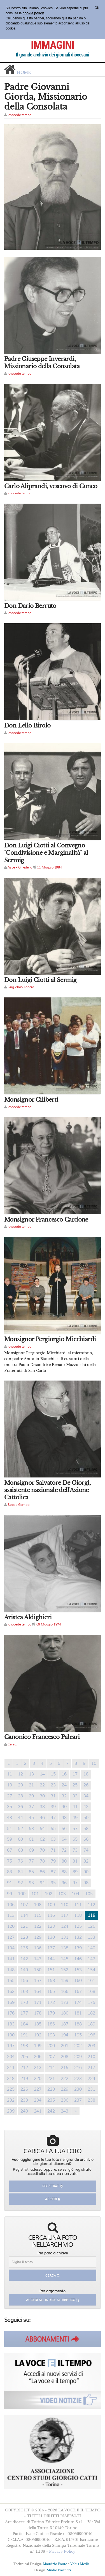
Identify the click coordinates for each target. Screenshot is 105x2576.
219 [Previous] (24, 2078)
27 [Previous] (9, 1796)
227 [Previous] (37, 2089)
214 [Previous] (51, 2067)
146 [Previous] (78, 1959)
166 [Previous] (64, 1991)
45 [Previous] (31, 1817)
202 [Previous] (78, 2045)
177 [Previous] (24, 2013)
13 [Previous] (31, 1774)
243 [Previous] (64, 2111)
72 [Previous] (64, 1850)
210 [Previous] (91, 2056)
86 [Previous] (42, 1872)
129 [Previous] (37, 1937)
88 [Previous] (64, 1872)
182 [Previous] (91, 2013)
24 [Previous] (64, 1785)
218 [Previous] (11, 2078)
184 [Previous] (24, 2024)
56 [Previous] (64, 1828)
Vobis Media (80, 2564)
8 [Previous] (75, 1763)
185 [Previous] (37, 2024)
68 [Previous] (20, 1850)
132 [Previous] (78, 1937)
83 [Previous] (9, 1872)
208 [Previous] (64, 2056)
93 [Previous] (31, 1883)
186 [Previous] (51, 2024)
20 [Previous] (20, 1785)
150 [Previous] (37, 1970)
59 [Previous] (9, 1839)
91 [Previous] (9, 1883)
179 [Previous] (51, 2013)
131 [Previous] (64, 1937)
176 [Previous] (11, 2013)
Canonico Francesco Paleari (42, 1737)
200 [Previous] (51, 2045)
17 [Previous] (75, 1774)
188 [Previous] (78, 2024)
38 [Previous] (42, 1806)
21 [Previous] (31, 1785)
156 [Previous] (24, 1980)
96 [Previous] (64, 1883)
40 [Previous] (64, 1806)
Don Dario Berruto (30, 605)
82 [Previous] (85, 1861)
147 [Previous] (91, 1959)
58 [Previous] (85, 1828)
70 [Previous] (42, 1850)
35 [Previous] (9, 1806)
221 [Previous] (51, 2078)
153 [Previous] (78, 1970)
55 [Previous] (53, 1828)
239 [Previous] (11, 2111)
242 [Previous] (51, 2111)
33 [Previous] (75, 1796)
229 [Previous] (64, 2089)
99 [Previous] (9, 1894)
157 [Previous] (37, 1980)
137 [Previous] (51, 1948)
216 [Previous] (78, 2067)
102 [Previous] (48, 1894)
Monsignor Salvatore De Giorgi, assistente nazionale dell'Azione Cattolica (47, 1490)
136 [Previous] (37, 1948)
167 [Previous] (78, 1991)
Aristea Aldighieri (28, 1617)
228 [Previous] (51, 2089)
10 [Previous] (93, 1763)
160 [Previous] (78, 1980)
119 (93, 1915)
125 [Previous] (78, 1926)
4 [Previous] (42, 1763)
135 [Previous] (24, 1948)
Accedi (52, 2199)
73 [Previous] (75, 1850)
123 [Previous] (51, 1926)
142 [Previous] (24, 1959)
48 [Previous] (64, 1817)
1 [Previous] (17, 1763)
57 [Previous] (75, 1828)
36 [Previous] (20, 1806)
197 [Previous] (11, 2045)
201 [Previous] (64, 2045)
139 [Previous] (78, 1948)
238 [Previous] (91, 2100)
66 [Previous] (85, 1839)
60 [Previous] (20, 1839)
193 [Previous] (51, 2035)
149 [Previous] (24, 1970)
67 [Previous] (9, 1850)
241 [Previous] (37, 2111)
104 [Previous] (75, 1894)
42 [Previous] (85, 1806)
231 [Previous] (91, 2089)
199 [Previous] (37, 2045)
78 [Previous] (42, 1861)
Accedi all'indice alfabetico (52, 2300)
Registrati (52, 2186)
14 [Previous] (42, 1774)
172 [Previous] (51, 2002)
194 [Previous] (64, 2035)
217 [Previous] (91, 2067)
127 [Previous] (11, 1937)
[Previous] (8, 1763)
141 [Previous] (11, 1959)
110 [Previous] (64, 1904)
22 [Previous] (42, 1785)
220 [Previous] (37, 2078)
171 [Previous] (37, 2002)
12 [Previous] (20, 1774)
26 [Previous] (85, 1785)
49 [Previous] (75, 1817)
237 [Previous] (78, 2100)
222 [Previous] (64, 2078)
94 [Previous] (42, 1883)
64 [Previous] (64, 1839)
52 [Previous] (20, 1828)
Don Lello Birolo (27, 725)
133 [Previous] (91, 1937)
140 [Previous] (91, 1948)
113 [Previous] (11, 1915)
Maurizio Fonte (55, 2564)
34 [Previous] (85, 1796)
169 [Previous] (11, 2002)
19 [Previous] (9, 1785)
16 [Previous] (64, 1774)
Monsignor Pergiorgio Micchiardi (50, 1339)
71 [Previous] (53, 1850)
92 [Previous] (20, 1883)
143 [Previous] (37, 1959)
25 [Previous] (75, 1785)
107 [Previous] (24, 1904)
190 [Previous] (11, 2035)
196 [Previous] (91, 2035)
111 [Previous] (78, 1904)
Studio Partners (59, 2570)
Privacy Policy (62, 2551)
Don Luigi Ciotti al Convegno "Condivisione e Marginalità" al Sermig (46, 853)
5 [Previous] (50, 1763)
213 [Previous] (37, 2067)
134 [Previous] (11, 1948)
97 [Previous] (75, 1883)
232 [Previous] (11, 2100)
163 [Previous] (24, 1991)
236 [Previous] (64, 2100)
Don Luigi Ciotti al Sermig (40, 980)
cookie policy (33, 13)
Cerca (52, 2275)
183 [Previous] (11, 2024)
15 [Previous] (53, 1774)
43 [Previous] (9, 1817)
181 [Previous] (78, 2013)
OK (97, 8)
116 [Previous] (51, 1915)
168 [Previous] (91, 1991)
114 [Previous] (24, 1915)
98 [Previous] (85, 1883)
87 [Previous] (53, 1872)
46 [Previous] (42, 1817)
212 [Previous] (24, 2067)
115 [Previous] (37, 1915)
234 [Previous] (37, 2100)
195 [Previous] (78, 2035)
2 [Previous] (25, 1763)
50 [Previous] (85, 1817)
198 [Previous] (24, 2045)
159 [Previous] (64, 1980)
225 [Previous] (11, 2089)
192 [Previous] (37, 2035)
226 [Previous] (24, 2089)
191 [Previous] (24, 2035)
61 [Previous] (31, 1839)
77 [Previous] (31, 1861)
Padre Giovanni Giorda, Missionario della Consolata (45, 97)
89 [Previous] (75, 1872)
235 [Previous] (51, 2100)
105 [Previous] (89, 1894)
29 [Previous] (31, 1796)
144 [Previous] (51, 1959)
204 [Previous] (11, 2056)
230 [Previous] (78, 2089)
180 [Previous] (64, 2013)
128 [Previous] (24, 1937)
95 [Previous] (53, 1883)
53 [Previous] (31, 1828)
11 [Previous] (9, 1774)
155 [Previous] (11, 1980)
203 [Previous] (91, 2045)
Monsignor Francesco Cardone (46, 1219)
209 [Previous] (78, 2056)
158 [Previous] (51, 1980)
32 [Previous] (64, 1796)
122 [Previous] (37, 1926)
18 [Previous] (85, 1774)
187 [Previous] (64, 2024)
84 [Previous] (20, 1872)
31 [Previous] (53, 1796)
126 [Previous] (91, 1926)
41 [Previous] (75, 1806)
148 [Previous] (11, 1970)
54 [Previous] (42, 1828)
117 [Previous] (64, 1915)
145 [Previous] (64, 1959)
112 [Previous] (91, 1904)
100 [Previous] (21, 1894)
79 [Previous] (53, 1861)
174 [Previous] (78, 2002)
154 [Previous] (91, 1970)
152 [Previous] (64, 1970)
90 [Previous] (85, 1872)
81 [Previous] (75, 1861)
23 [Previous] (53, 1785)
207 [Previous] (51, 2056)
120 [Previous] (11, 1926)
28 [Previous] (20, 1796)
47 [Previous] (53, 1817)
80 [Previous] (64, 1861)
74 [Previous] (85, 1850)
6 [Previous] (59, 1763)
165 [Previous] (51, 1991)
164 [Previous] (37, 1991)
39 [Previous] (53, 1806)
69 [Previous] (31, 1850)
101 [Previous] (35, 1894)
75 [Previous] (9, 1861)
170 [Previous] (24, 2002)
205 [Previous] (24, 2056)
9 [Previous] (84, 1763)
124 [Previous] (64, 1926)
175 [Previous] (91, 2002)
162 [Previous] (11, 1991)
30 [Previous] (42, 1796)
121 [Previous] (24, 1926)
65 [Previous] (75, 1839)
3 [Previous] (33, 1763)
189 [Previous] (91, 2024)
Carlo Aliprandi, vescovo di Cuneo (50, 486)
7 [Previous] (67, 1763)
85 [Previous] (31, 1872)
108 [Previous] (37, 1904)
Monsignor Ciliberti (31, 1099)
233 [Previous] (24, 2100)
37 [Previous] (31, 1806)
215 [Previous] (64, 2067)
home (24, 72)
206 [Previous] (37, 2056)
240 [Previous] (24, 2111)
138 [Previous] (64, 1948)
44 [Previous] (20, 1817)
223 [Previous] (78, 2078)
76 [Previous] (20, 1861)
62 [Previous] (42, 1839)
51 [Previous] (9, 1828)
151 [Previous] (51, 1970)
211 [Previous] (11, 2067)
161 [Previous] (91, 1980)
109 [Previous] (51, 1904)
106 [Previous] (11, 1904)
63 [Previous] (53, 1839)
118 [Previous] (78, 1915)
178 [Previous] (37, 2013)
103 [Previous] (62, 1894)
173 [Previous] (64, 2002)
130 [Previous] (51, 1937)
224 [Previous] (91, 2078)
